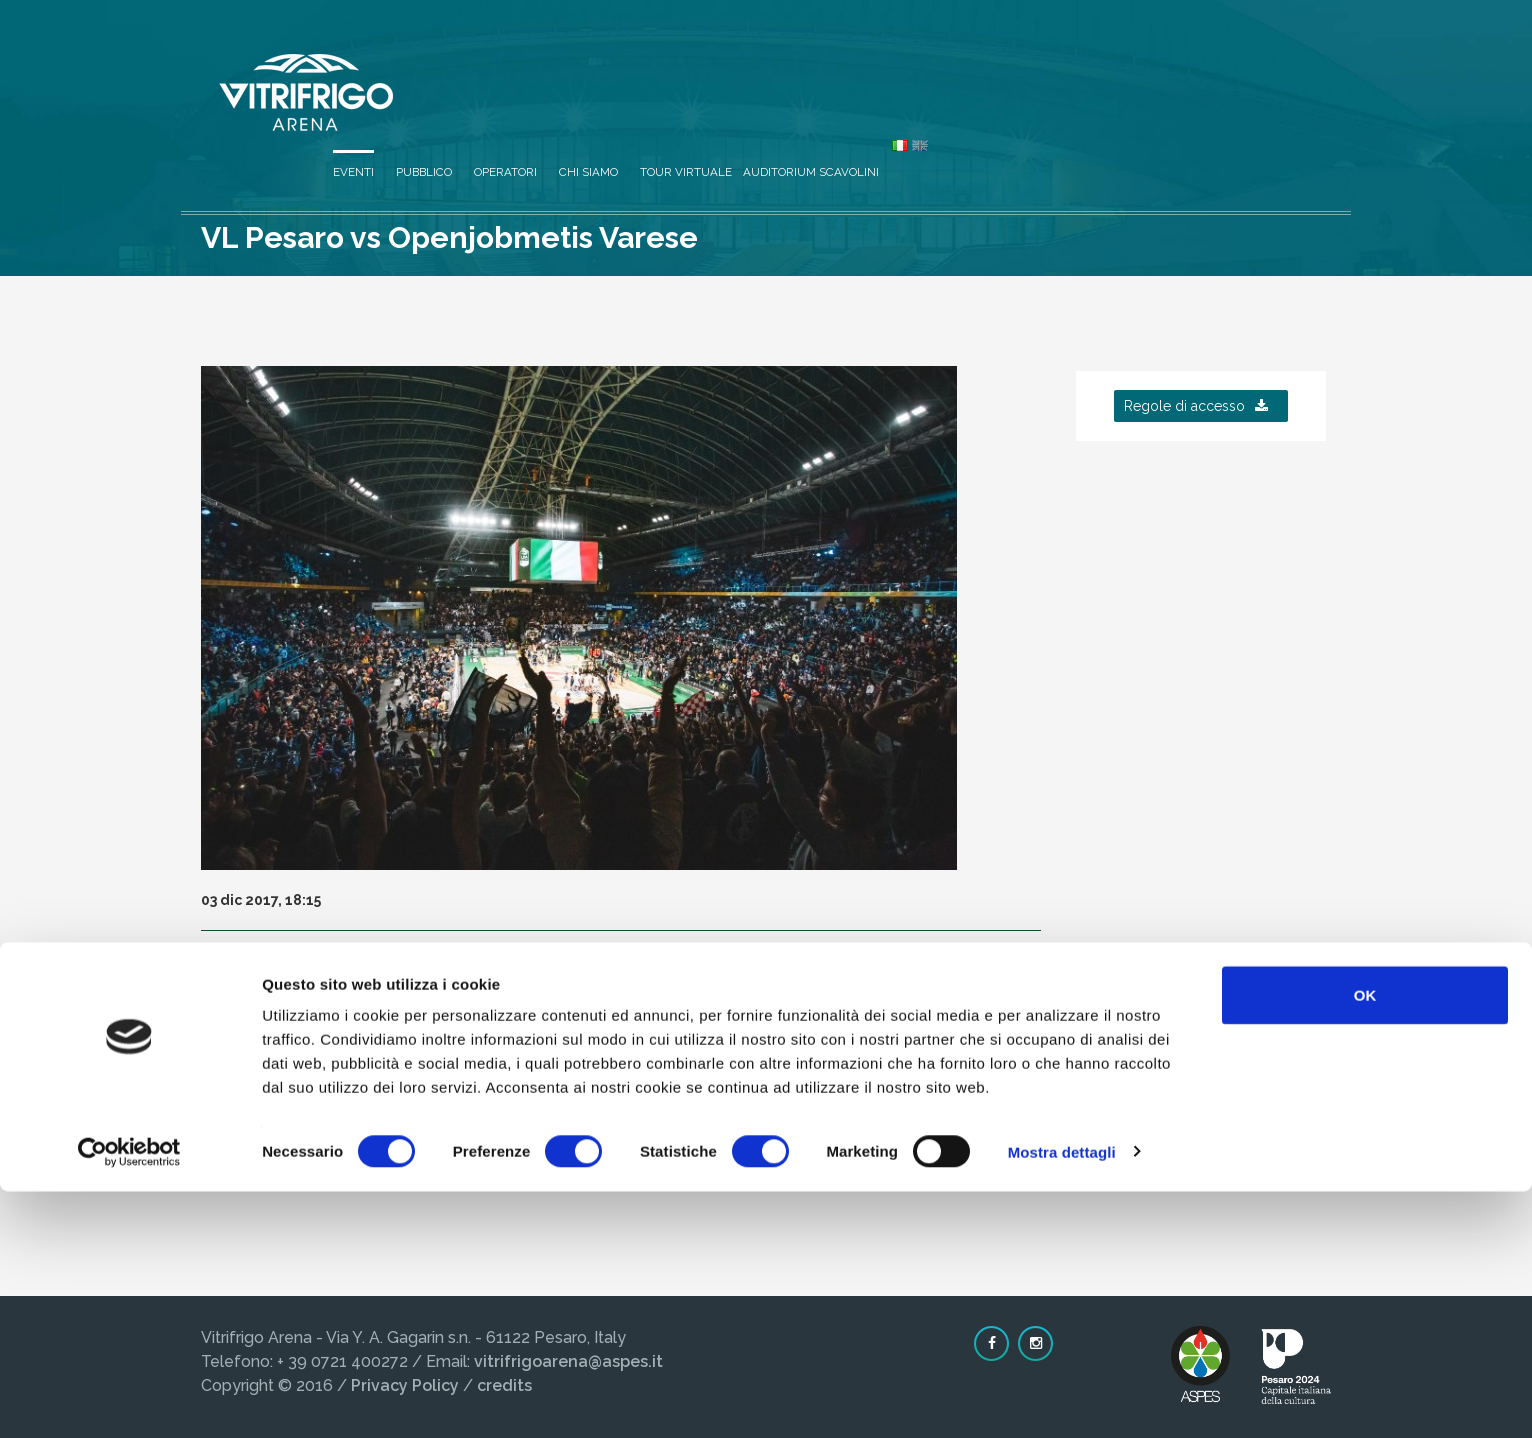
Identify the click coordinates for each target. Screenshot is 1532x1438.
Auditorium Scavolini (1186, 62)
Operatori (880, 62)
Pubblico (799, 62)
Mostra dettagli (1062, 1398)
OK (1365, 1241)
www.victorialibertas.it (456, 1044)
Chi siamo (963, 62)
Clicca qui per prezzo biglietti (353, 1116)
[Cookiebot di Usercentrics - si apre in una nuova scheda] (129, 1399)
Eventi (728, 62)
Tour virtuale (1061, 62)
